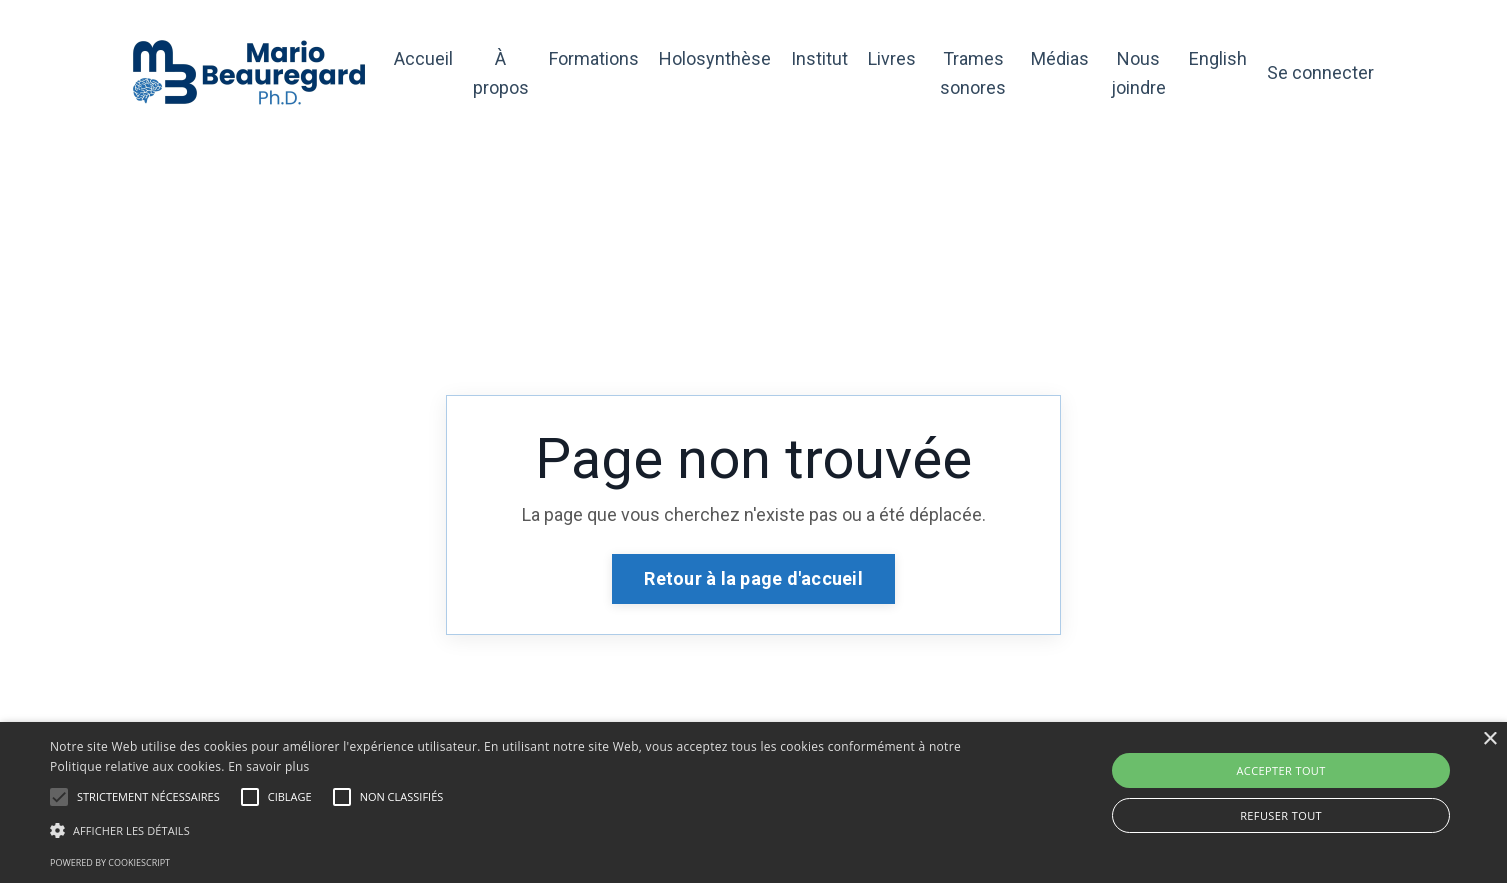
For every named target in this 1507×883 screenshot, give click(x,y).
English (1218, 58)
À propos (501, 73)
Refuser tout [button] (1281, 815)
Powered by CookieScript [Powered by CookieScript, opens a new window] (110, 862)
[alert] (753, 802)
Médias (1060, 58)
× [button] (1489, 739)
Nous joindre (1138, 73)
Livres (892, 58)
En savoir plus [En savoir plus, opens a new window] (268, 766)
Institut (819, 58)
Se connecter (1320, 72)
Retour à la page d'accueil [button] (753, 578)
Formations (594, 58)
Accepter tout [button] (1280, 770)
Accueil (423, 58)
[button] (59, 797)
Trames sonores (973, 73)
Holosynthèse (715, 58)
